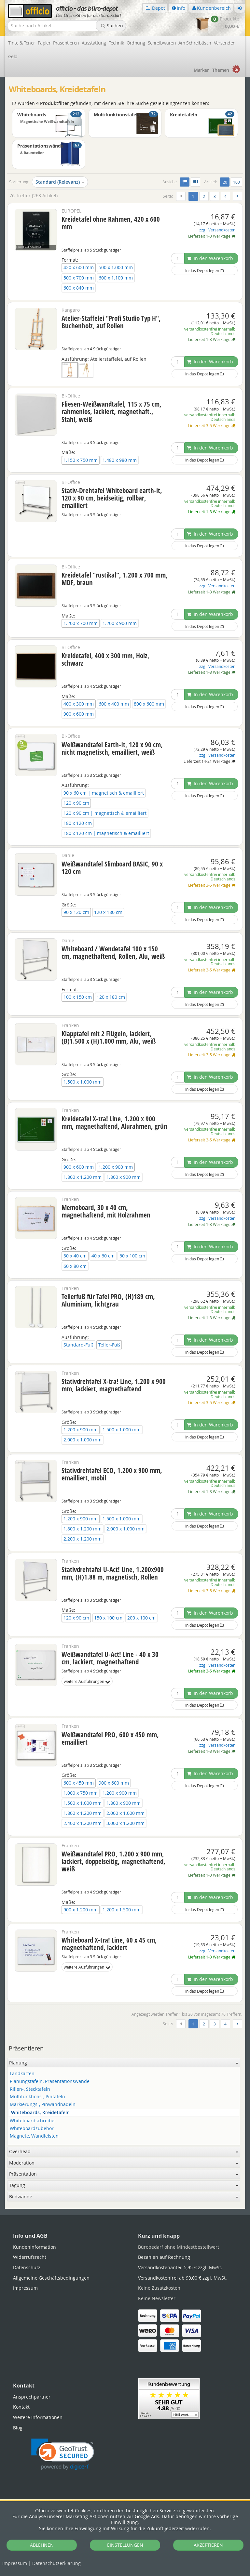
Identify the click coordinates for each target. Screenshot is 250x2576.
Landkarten (22, 2073)
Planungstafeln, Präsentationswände (50, 2081)
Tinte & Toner (21, 43)
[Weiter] (237, 196)
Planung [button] (123, 2063)
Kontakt (21, 2407)
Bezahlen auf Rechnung (164, 2257)
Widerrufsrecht (29, 2257)
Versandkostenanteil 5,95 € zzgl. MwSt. (180, 2267)
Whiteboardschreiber (33, 2121)
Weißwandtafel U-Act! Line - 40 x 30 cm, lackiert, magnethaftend (110, 1658)
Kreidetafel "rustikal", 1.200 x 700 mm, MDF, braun (115, 578)
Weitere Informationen (37, 2417)
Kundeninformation (34, 2247)
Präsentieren (66, 43)
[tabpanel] (125, 2208)
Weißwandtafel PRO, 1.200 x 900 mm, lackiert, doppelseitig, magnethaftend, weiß (113, 1861)
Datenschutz (56, 2563)
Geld (13, 56)
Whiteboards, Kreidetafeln (40, 2112)
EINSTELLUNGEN (125, 2545)
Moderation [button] (123, 2163)
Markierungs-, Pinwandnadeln (43, 2104)
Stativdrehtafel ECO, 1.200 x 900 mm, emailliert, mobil (112, 1474)
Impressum (14, 2563)
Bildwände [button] (123, 2196)
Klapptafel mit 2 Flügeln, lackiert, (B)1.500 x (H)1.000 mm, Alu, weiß (109, 1037)
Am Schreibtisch (194, 43)
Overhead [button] (123, 2151)
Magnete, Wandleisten (34, 2136)
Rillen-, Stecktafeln (30, 2089)
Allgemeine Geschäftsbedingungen (51, 2278)
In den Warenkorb (210, 258)
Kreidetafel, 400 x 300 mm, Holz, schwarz (105, 659)
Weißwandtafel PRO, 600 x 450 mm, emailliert (110, 1738)
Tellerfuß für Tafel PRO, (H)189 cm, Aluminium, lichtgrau (108, 1300)
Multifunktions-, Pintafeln (37, 2097)
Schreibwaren (162, 43)
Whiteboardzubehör (32, 2128)
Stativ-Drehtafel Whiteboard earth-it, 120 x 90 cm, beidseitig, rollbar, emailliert (112, 498)
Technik (116, 43)
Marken (202, 70)
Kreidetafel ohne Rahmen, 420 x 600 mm (111, 223)
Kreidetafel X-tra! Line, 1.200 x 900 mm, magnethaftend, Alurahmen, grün (114, 1122)
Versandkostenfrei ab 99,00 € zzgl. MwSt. (182, 2278)
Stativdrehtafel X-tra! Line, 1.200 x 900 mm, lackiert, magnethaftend (114, 1385)
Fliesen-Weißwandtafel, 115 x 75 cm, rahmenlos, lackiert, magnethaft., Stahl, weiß (111, 411)
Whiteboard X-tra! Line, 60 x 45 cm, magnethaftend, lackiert (109, 1943)
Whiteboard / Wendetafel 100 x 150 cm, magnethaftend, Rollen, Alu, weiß (113, 952)
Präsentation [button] (123, 2174)
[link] (62, 2454)
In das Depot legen (204, 270)
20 (226, 182)
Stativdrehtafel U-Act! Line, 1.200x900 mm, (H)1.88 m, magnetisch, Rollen (113, 1573)
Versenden (225, 43)
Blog (17, 2428)
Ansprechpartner (31, 2397)
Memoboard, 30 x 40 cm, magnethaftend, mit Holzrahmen (106, 1211)
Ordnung (136, 43)
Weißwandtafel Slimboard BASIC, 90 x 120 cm (112, 867)
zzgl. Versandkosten (217, 230)
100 (236, 182)
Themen (220, 70)
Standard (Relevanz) (59, 182)
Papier (44, 43)
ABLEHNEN (42, 2545)
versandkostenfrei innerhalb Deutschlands (209, 331)
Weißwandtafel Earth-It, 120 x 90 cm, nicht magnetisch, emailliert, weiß (112, 748)
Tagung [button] (123, 2185)
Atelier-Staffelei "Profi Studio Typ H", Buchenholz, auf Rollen (111, 322)
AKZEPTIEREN (208, 2545)
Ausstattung (94, 43)
